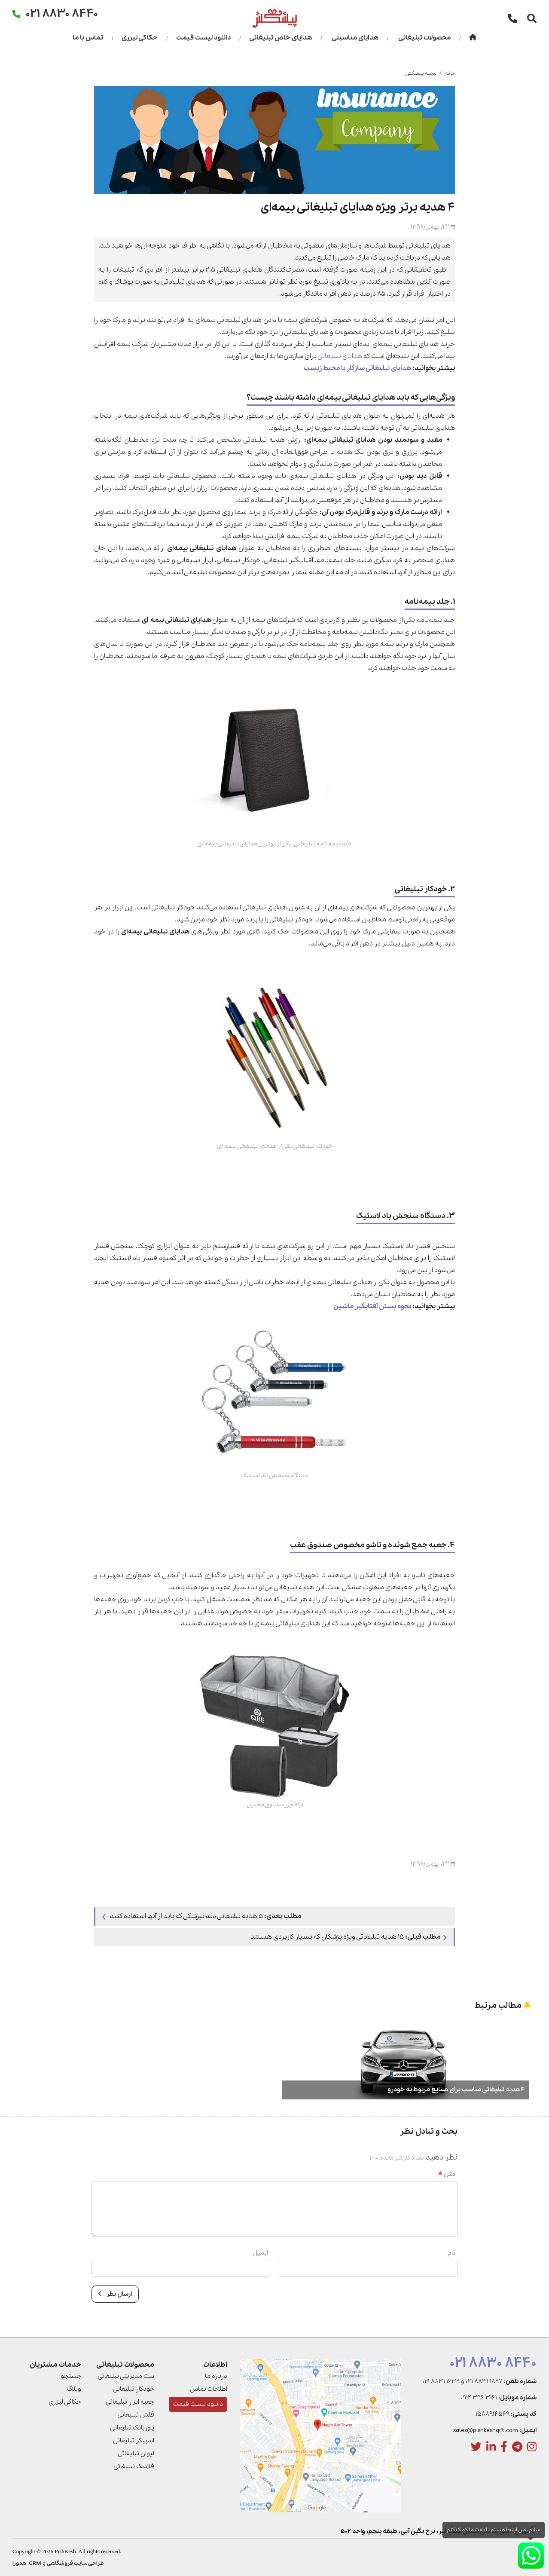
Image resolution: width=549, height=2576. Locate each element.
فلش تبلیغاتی (135, 2415)
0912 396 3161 (479, 2397)
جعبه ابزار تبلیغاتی (130, 2402)
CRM (35, 2563)
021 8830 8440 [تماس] (62, 13)
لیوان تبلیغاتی (136, 2453)
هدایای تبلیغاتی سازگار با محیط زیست (357, 368)
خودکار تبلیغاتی (133, 2389)
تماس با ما (88, 38)
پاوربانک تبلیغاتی (132, 2427)
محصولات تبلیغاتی (424, 38)
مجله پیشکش (420, 73)
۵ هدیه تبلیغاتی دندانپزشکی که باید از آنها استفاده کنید (201, 1916)
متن (446, 2174)
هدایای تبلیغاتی (340, 356)
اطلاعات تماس (208, 2389)
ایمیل (260, 2253)
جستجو (71, 2376)
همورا (19, 2563)
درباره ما (216, 2376)
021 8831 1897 (484, 2381)
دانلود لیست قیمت (203, 38)
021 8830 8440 (493, 2363)
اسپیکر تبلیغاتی (133, 2440)
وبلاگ (74, 2389)
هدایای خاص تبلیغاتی (280, 38)
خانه (450, 73)
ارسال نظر (115, 2294)
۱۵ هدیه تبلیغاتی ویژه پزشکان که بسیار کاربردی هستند (348, 1937)
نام (451, 2253)
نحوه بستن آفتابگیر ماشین (372, 1306)
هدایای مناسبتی (355, 38)
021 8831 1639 (441, 2381)
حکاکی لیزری (140, 38)
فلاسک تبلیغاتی (133, 2466)
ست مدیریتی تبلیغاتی (126, 2376)
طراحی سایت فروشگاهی (75, 2563)
